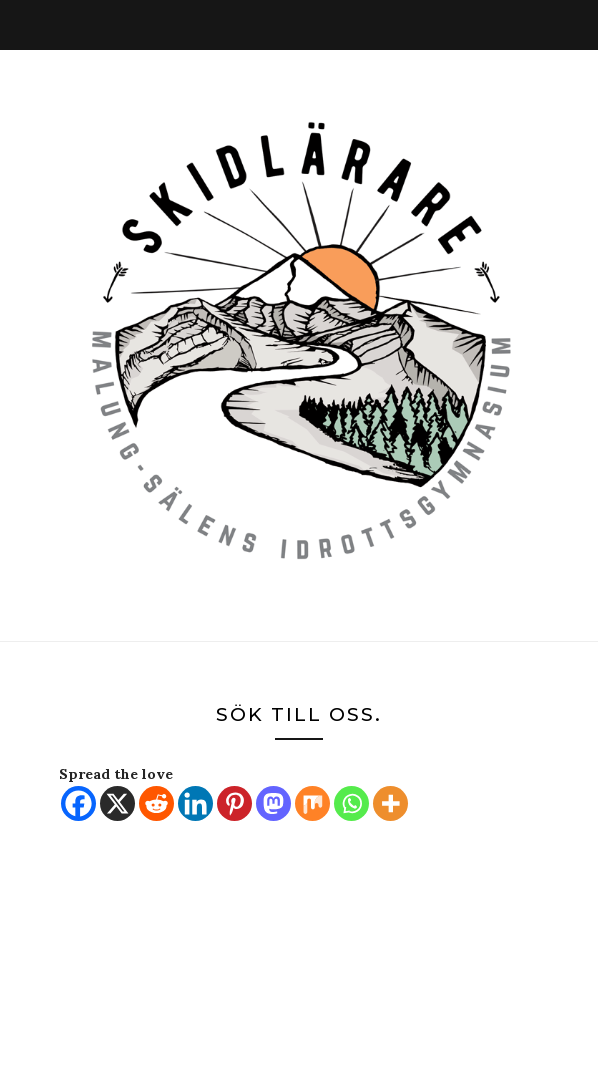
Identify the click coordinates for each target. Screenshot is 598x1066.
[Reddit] (156, 803)
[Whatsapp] (351, 803)
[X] (117, 803)
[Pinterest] (234, 803)
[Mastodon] (273, 803)
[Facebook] (78, 803)
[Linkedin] (195, 803)
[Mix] (312, 803)
